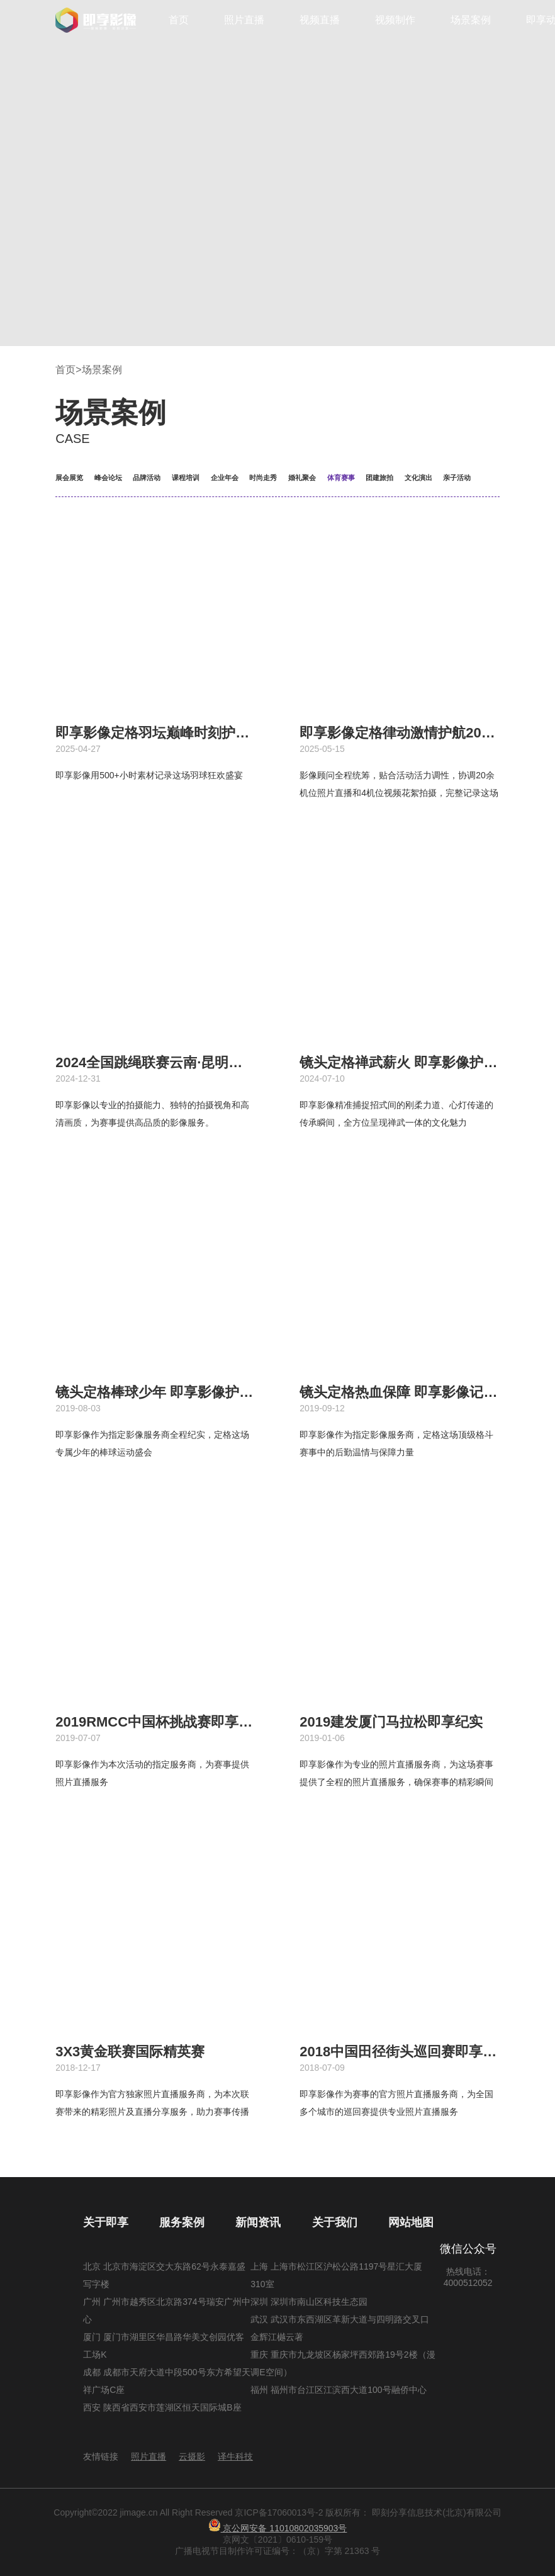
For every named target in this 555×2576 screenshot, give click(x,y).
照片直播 (244, 19)
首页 (179, 19)
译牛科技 (235, 2456)
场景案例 (471, 19)
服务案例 (182, 2222)
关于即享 (105, 2222)
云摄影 (192, 2456)
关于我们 (334, 2222)
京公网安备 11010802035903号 (277, 2528)
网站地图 (411, 2222)
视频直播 (320, 19)
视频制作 (395, 19)
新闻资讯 (258, 2222)
